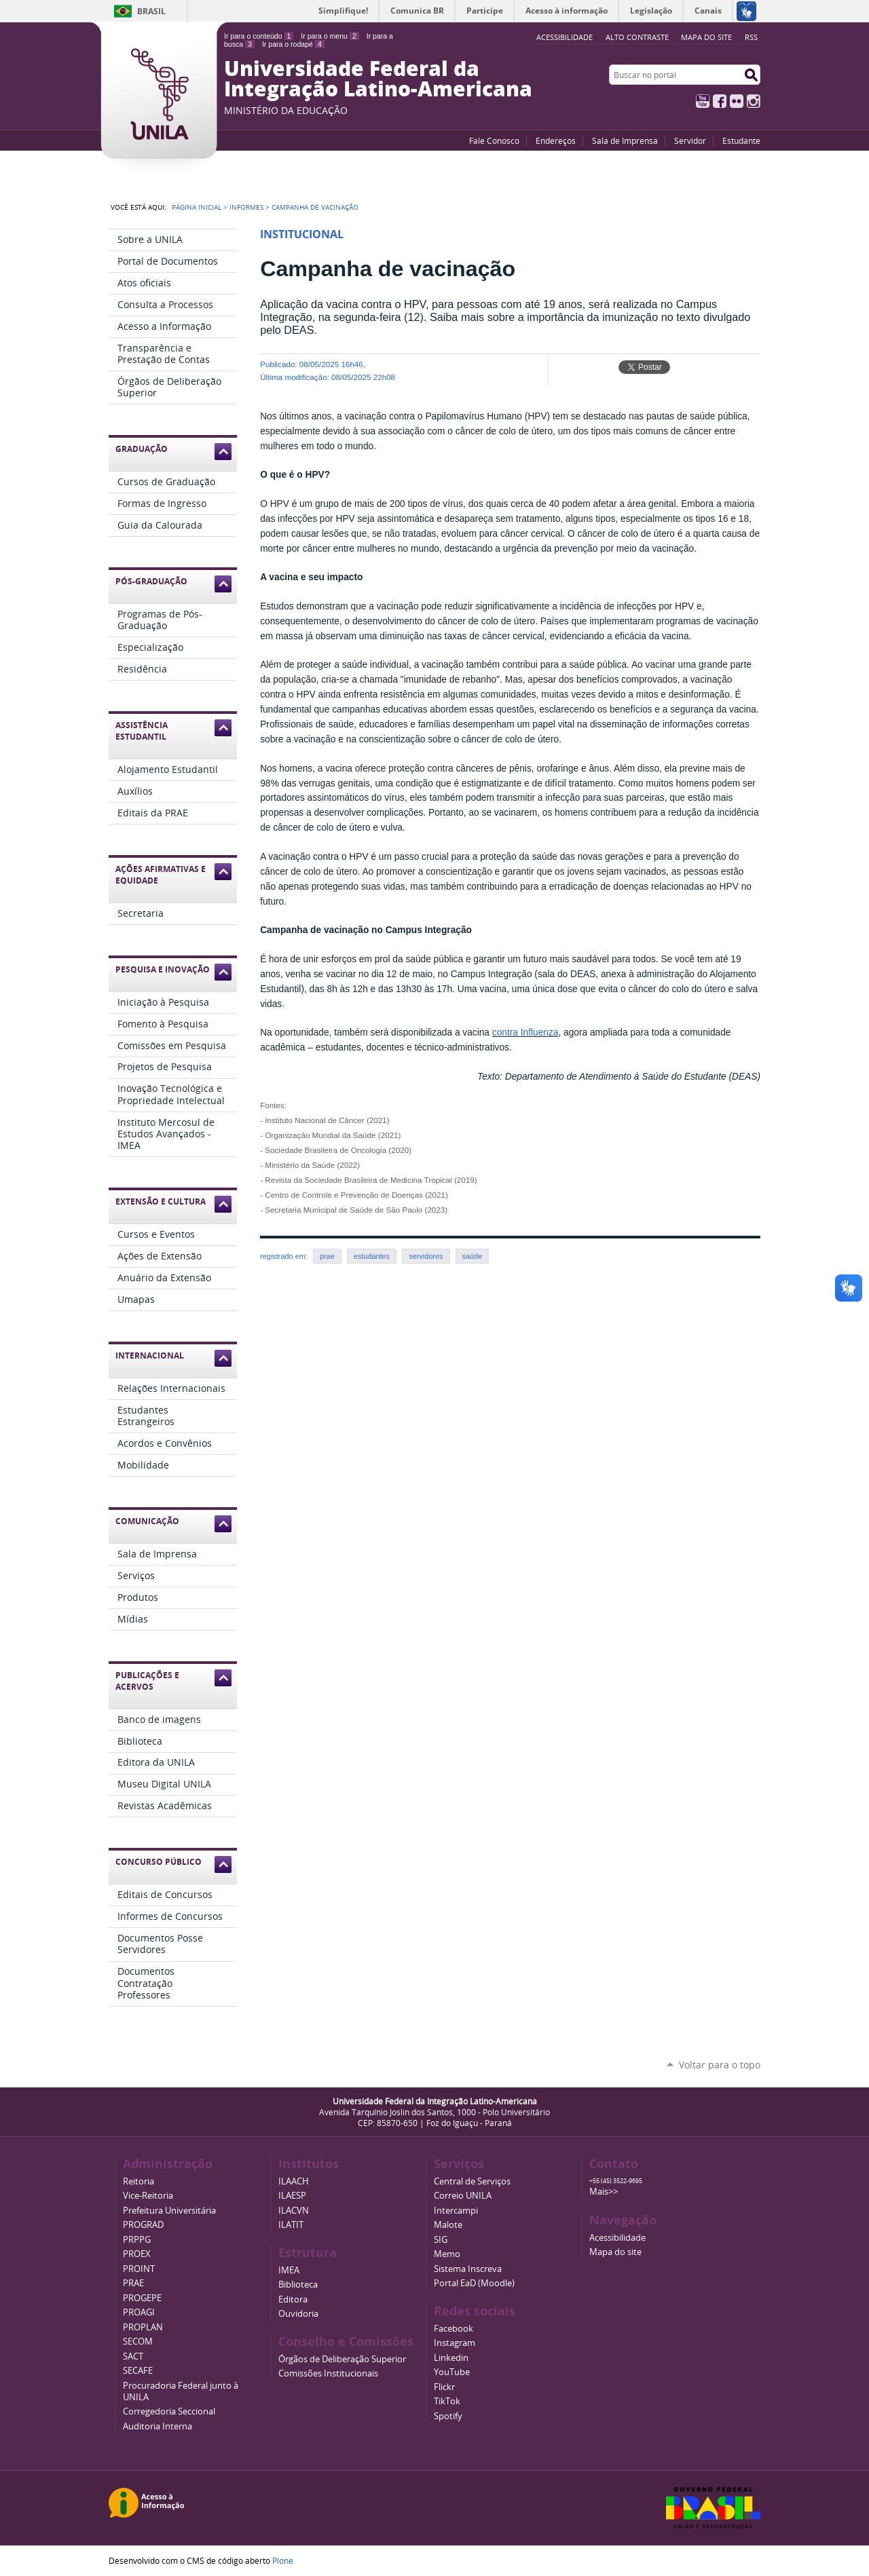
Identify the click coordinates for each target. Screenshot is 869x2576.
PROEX (137, 2254)
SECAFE (138, 2370)
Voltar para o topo (719, 2064)
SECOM (138, 2341)
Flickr (736, 101)
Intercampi (456, 2210)
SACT (133, 2356)
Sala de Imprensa (625, 140)
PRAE (133, 2283)
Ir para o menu (329, 36)
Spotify (448, 2416)
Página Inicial (196, 207)
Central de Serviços (472, 2181)
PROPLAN (143, 2327)
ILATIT (290, 2225)
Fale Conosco (494, 140)
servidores (426, 1256)
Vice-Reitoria (148, 2195)
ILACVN (293, 2210)
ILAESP (292, 2195)
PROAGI (139, 2312)
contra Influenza (525, 1032)
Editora (293, 2299)
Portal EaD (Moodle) (474, 2283)
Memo (447, 2254)
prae (327, 1256)
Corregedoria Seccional (169, 2411)
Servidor (690, 140)
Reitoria (138, 2181)
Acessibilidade (617, 2237)
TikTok (447, 2401)
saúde (472, 1256)
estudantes (372, 1256)
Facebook (719, 101)
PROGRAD (143, 2225)
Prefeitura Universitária (169, 2210)
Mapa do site (706, 37)
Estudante (741, 140)
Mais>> (603, 2191)
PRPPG (137, 2240)
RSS (751, 37)
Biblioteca (298, 2284)
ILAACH (293, 2181)
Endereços (556, 140)
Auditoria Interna (157, 2426)
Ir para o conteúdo (258, 36)
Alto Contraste (637, 37)
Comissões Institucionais (328, 2373)
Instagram (753, 101)
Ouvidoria (298, 2313)
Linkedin (451, 2358)
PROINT (139, 2269)
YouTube (702, 101)
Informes (246, 207)
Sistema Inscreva (468, 2269)
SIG (440, 2240)
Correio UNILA (463, 2195)
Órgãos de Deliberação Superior (342, 2359)
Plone (282, 2560)
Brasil (151, 11)
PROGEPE (142, 2298)
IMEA (288, 2270)
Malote (448, 2225)
